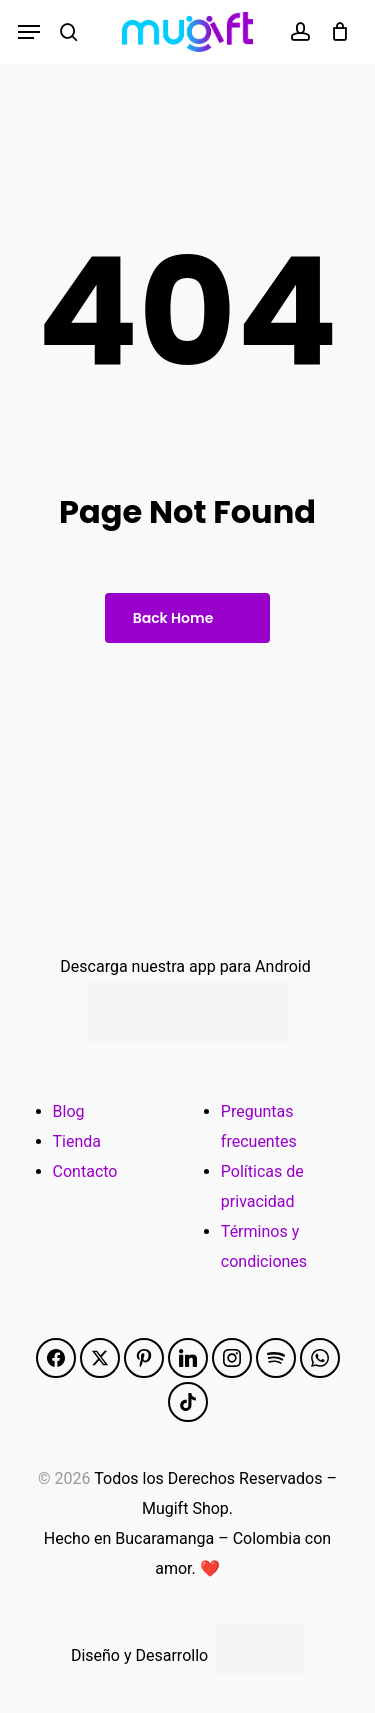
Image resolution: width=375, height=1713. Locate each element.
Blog (69, 1111)
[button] (29, 32)
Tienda (77, 1141)
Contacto (85, 1171)
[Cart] (334, 32)
